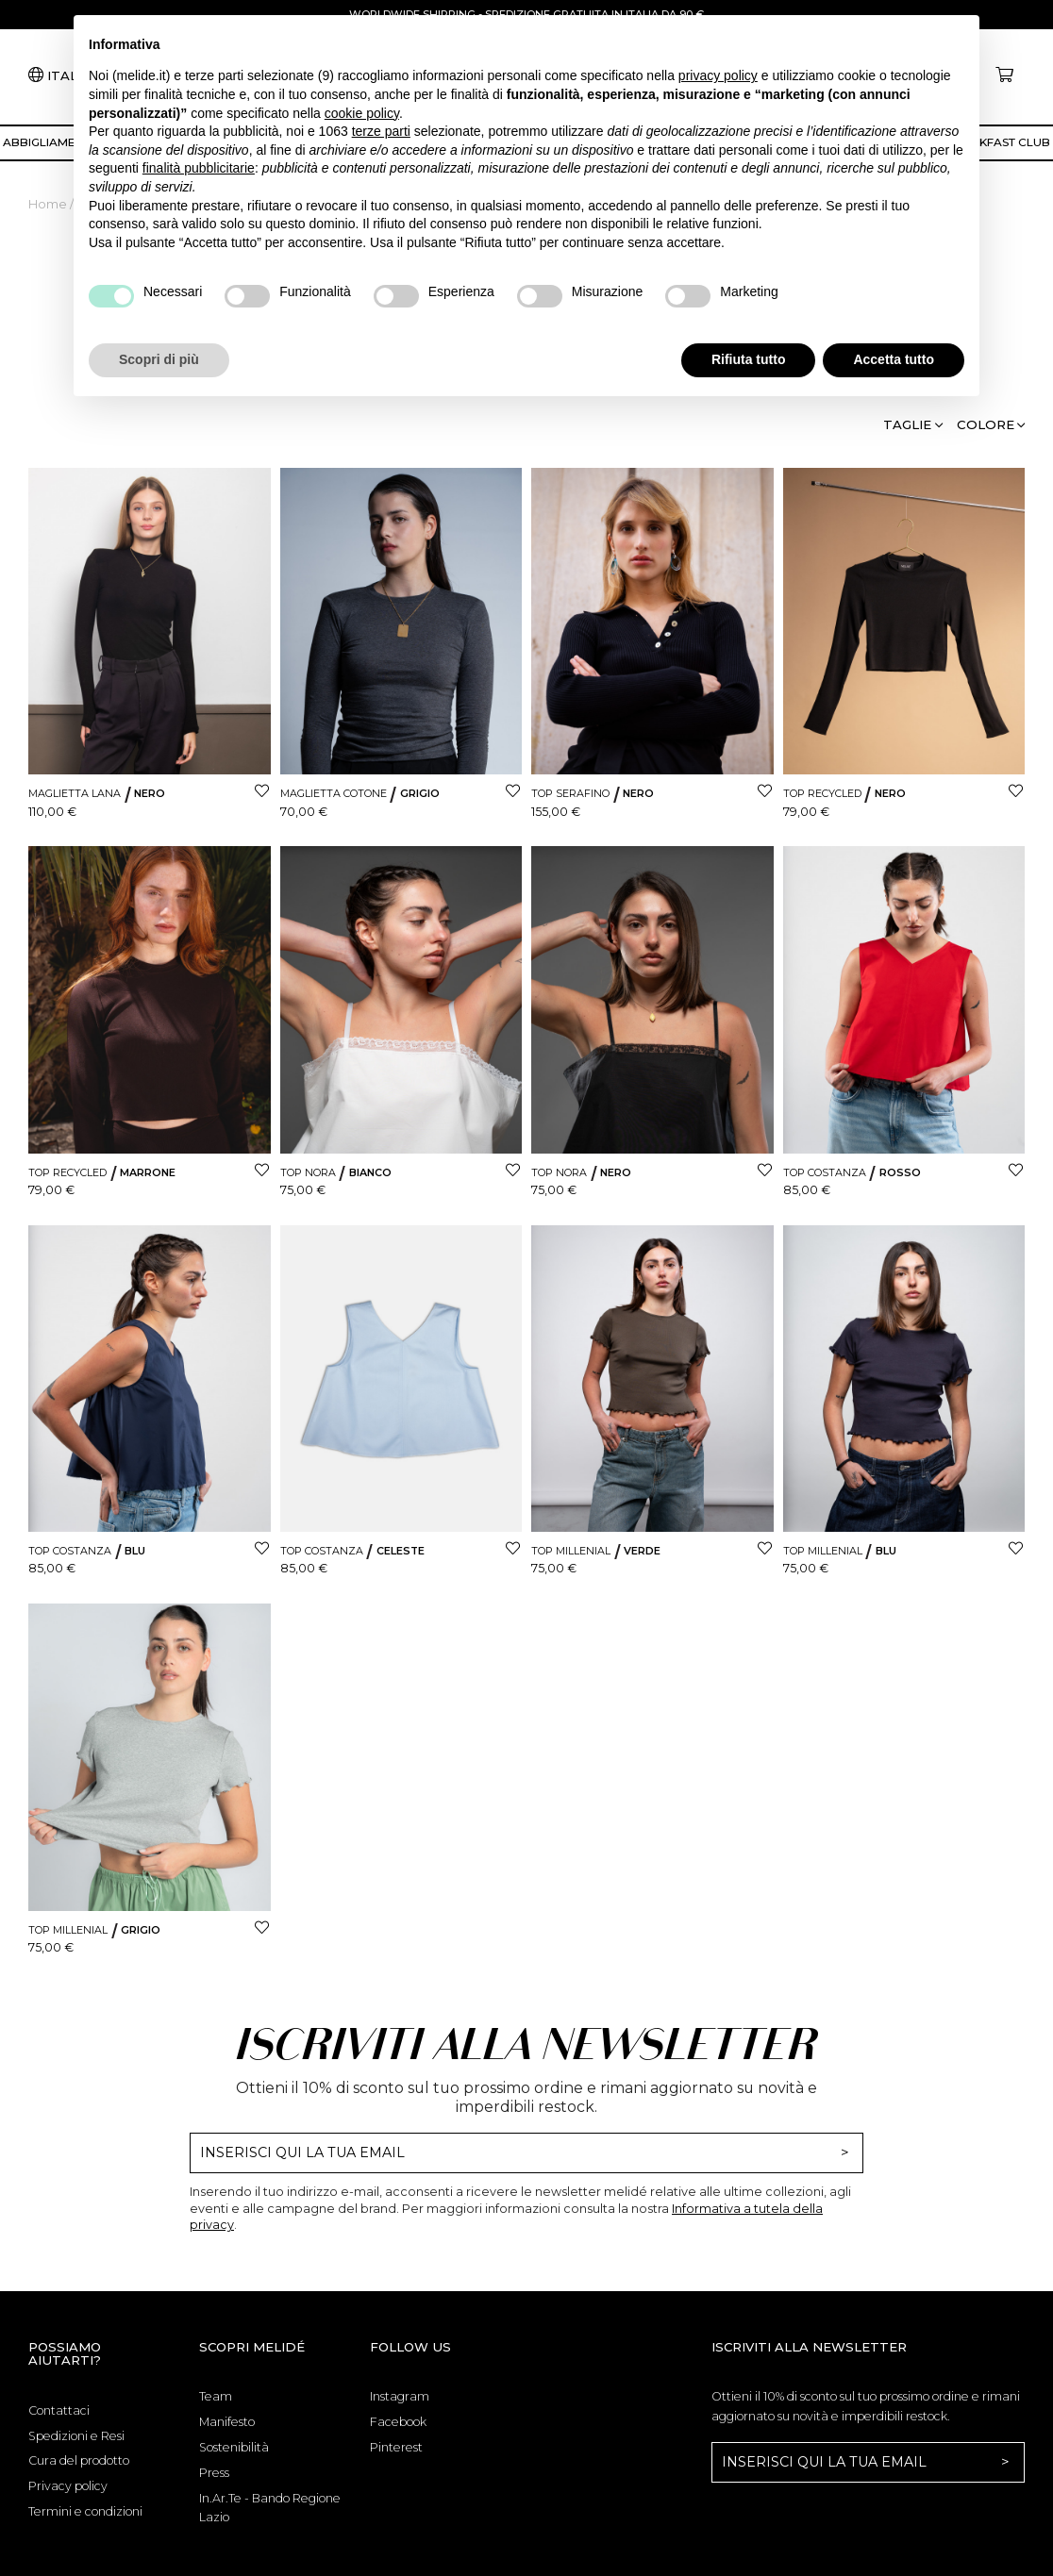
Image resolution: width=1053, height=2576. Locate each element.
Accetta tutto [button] (893, 359)
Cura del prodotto (78, 2460)
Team (215, 2396)
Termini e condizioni (85, 2511)
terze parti (381, 131)
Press (214, 2473)
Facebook (398, 2422)
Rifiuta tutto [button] (748, 359)
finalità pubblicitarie (198, 167)
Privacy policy (68, 2486)
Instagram (399, 2396)
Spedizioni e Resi (76, 2436)
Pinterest (396, 2447)
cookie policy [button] (362, 113)
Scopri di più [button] (159, 359)
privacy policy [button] (718, 75)
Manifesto (227, 2422)
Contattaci (59, 2410)
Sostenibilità (234, 2447)
